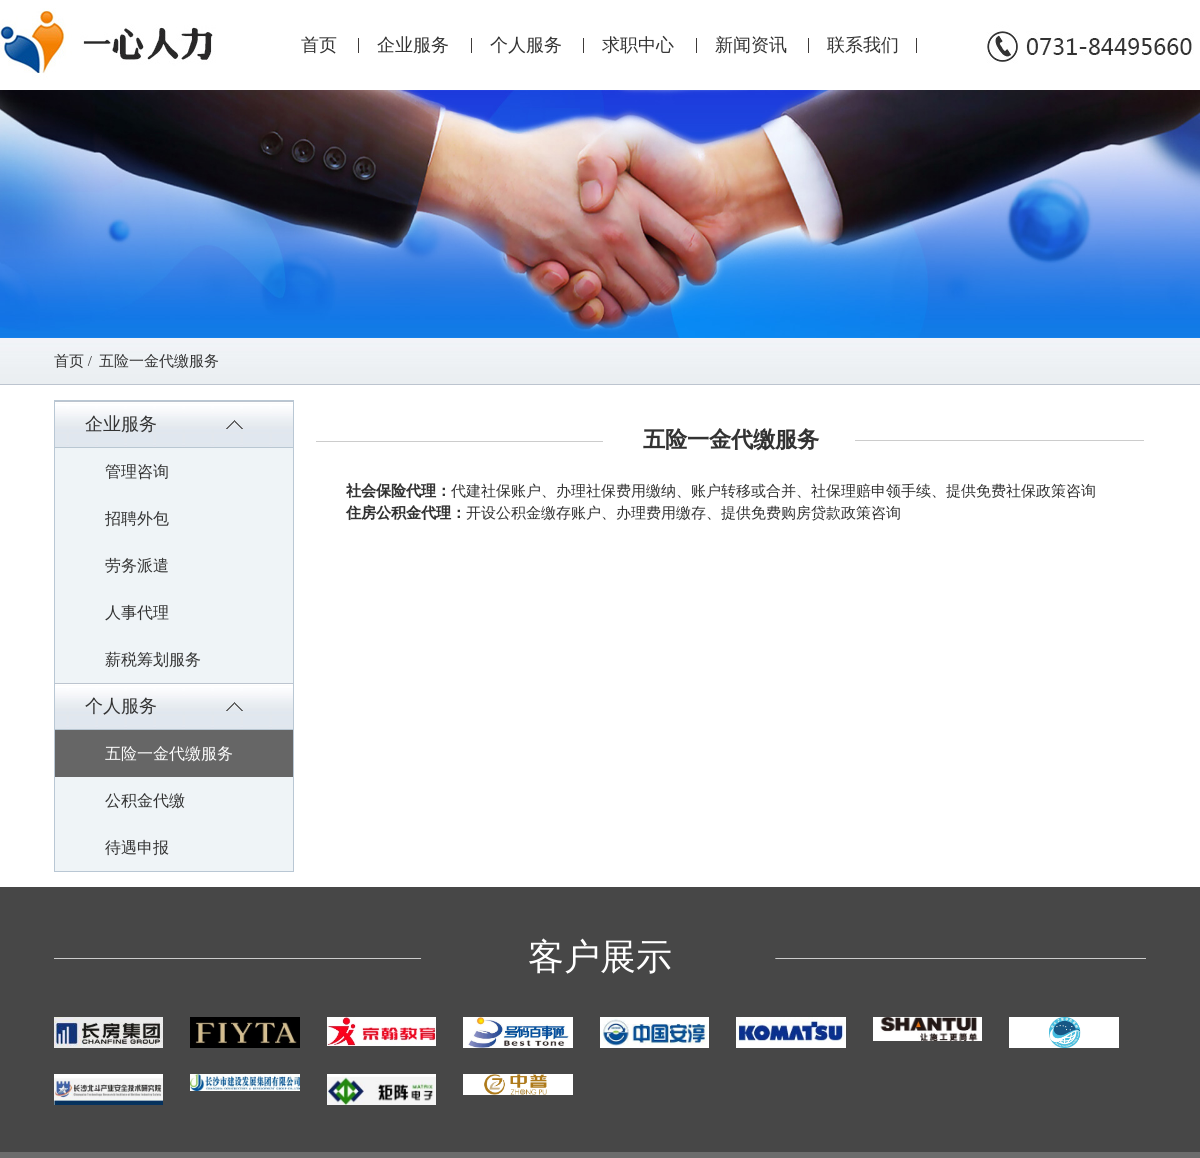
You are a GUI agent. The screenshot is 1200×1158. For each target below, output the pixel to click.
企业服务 (413, 45)
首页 (319, 45)
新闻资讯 (751, 45)
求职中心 (638, 45)
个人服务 (526, 45)
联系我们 (863, 45)
